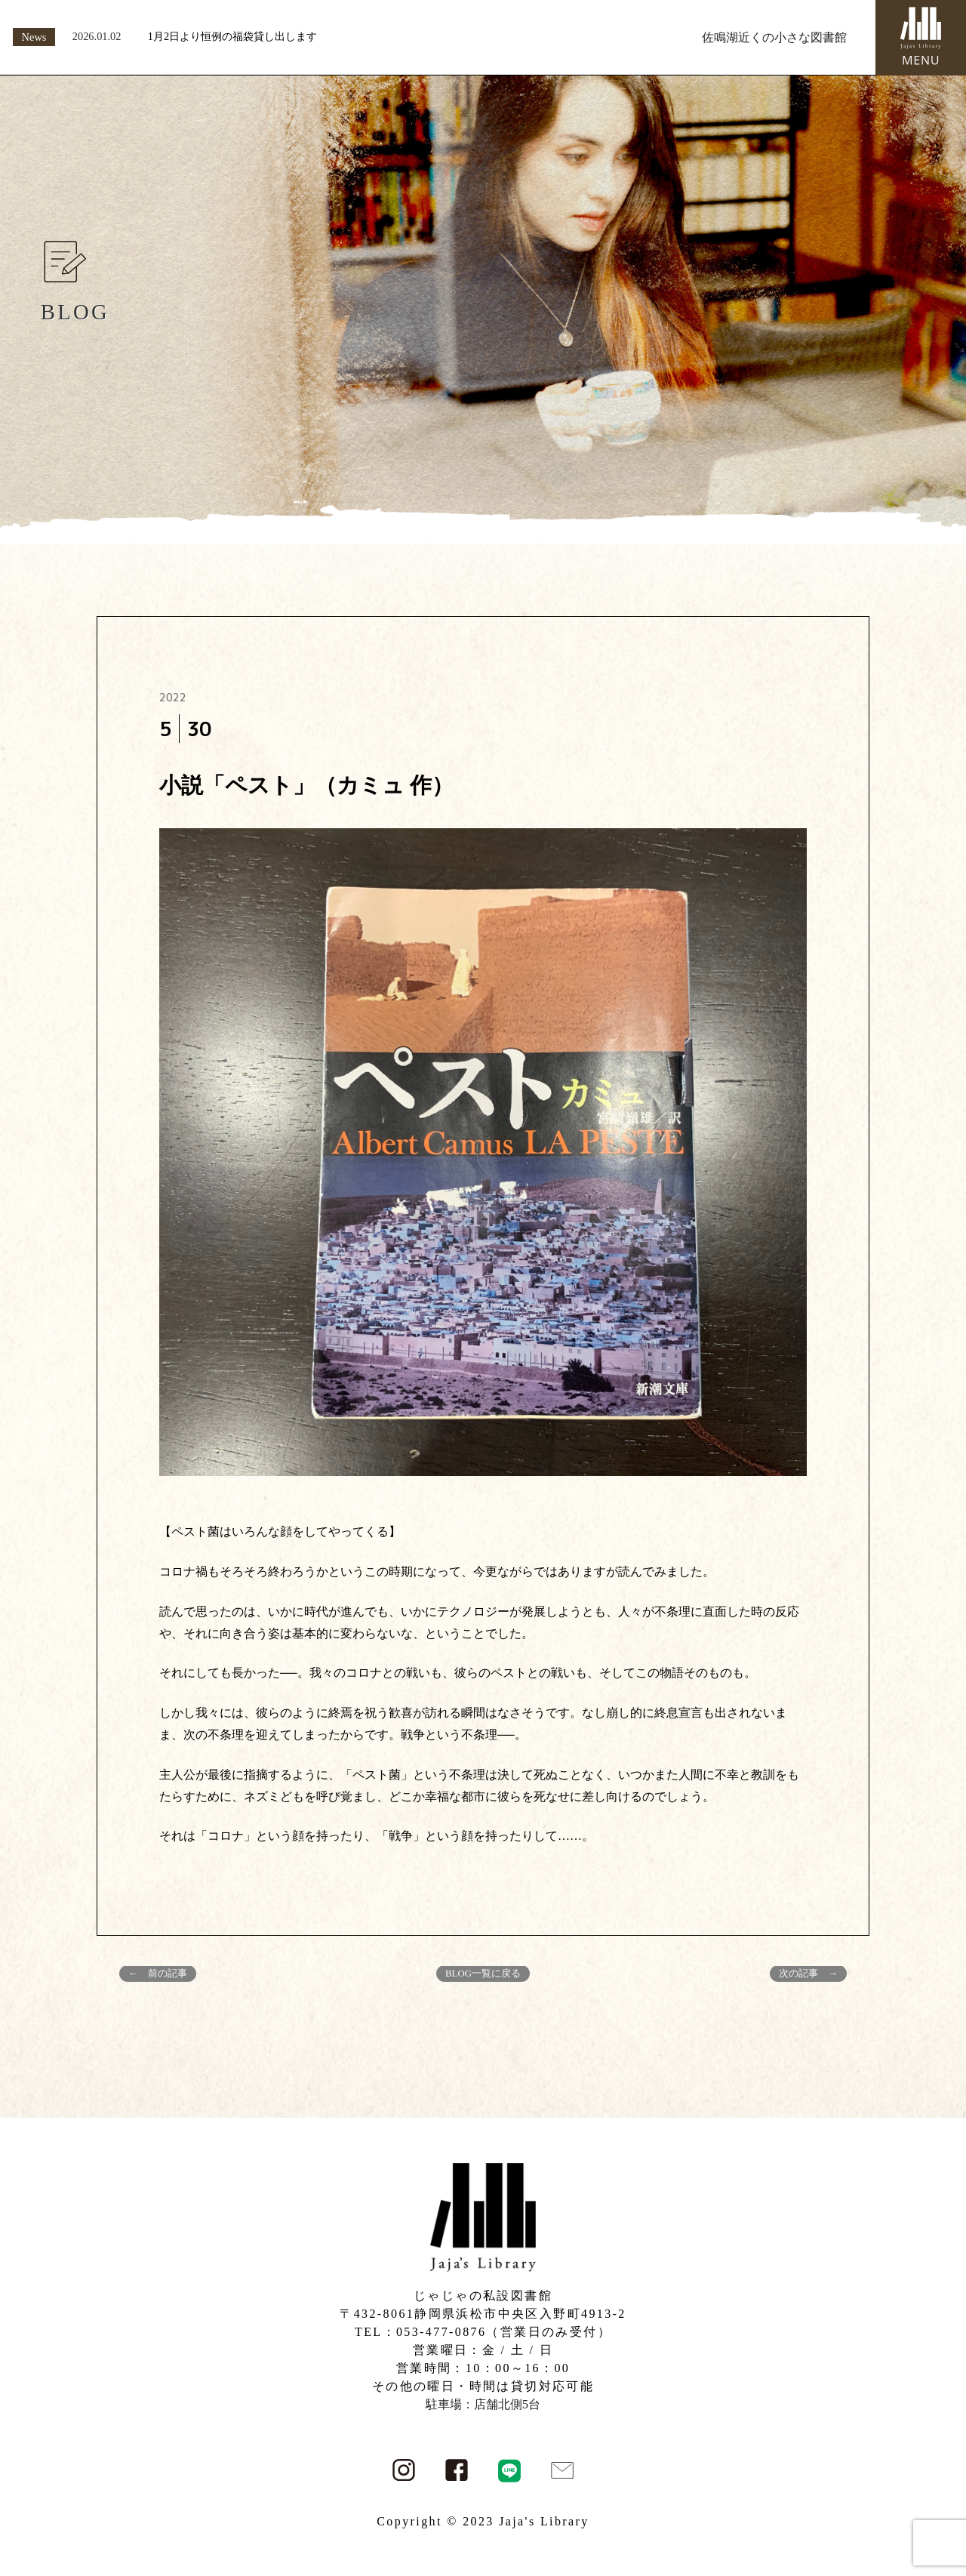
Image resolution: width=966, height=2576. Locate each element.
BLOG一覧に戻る (483, 1973)
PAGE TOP (931, 2486)
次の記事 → (808, 1973)
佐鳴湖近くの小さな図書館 (774, 37)
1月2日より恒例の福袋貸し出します (232, 36)
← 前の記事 (157, 1973)
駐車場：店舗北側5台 (483, 2404)
